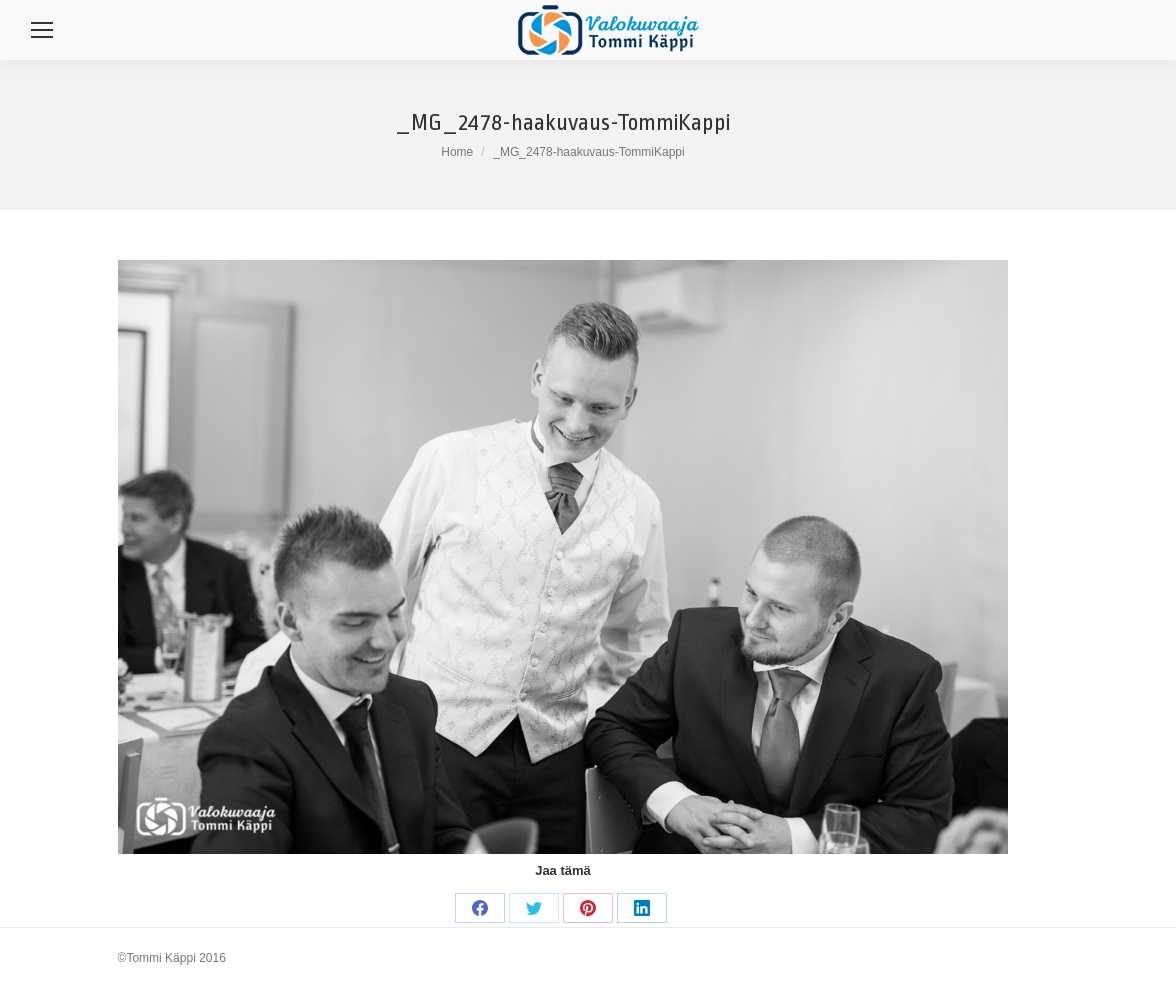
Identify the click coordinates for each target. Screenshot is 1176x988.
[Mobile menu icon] (42, 30)
